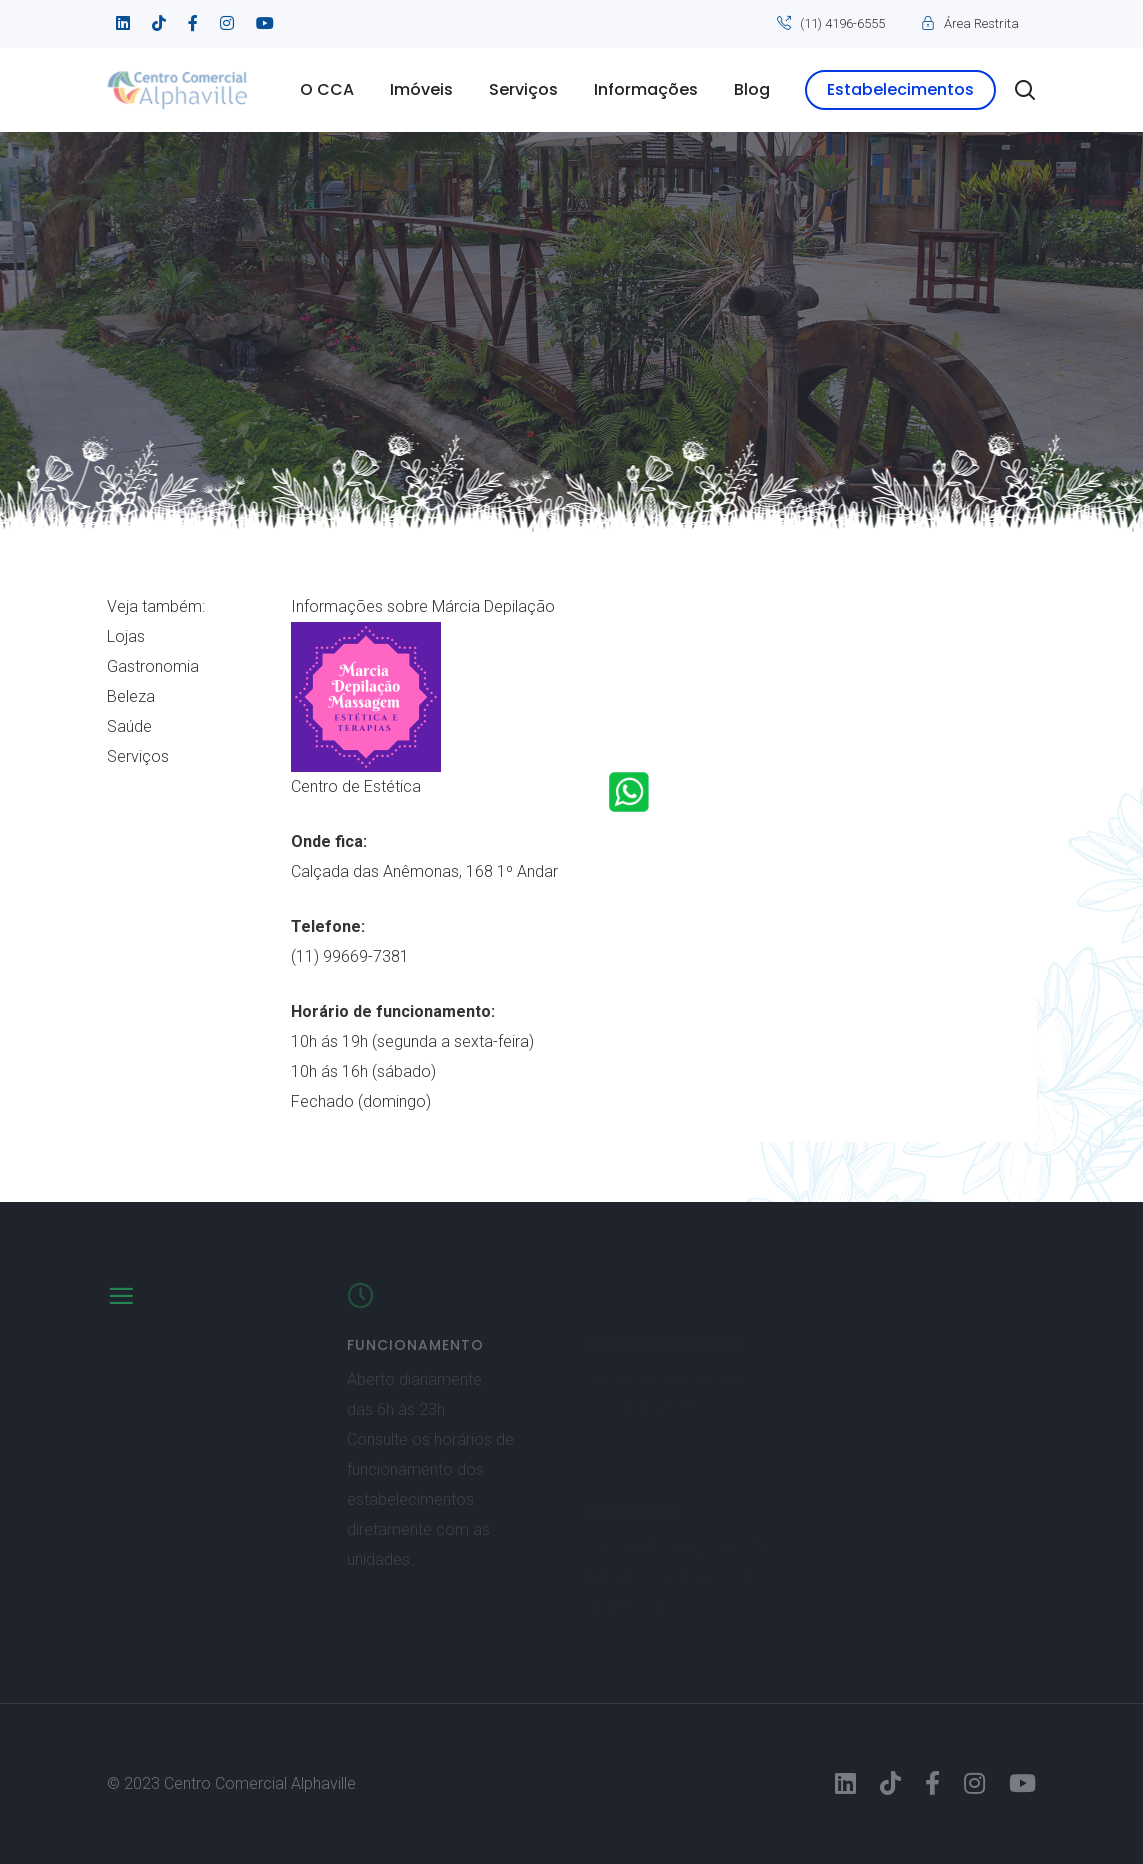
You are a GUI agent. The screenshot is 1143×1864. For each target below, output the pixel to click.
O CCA (327, 89)
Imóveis (421, 89)
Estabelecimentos (900, 89)
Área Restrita (981, 23)
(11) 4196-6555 (842, 23)
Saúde (129, 726)
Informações (646, 89)
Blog (752, 89)
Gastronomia (153, 666)
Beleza (131, 696)
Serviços (523, 89)
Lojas (126, 636)
